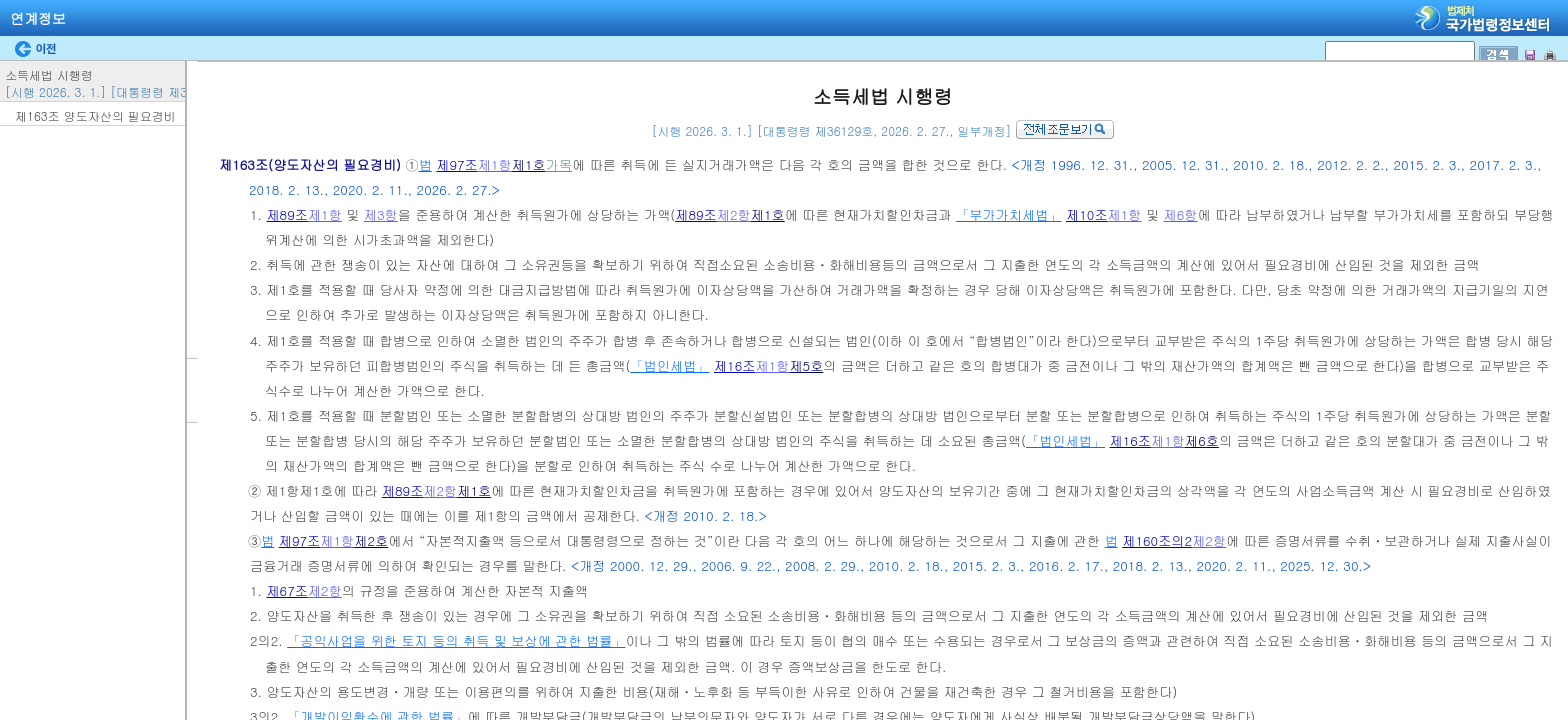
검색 (6, 0)
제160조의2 (1157, 540)
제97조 (457, 164)
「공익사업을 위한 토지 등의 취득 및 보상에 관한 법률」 (456, 640)
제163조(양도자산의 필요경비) (312, 164)
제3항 (381, 214)
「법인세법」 (669, 365)
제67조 (287, 590)
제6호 (1202, 440)
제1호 (529, 164)
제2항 (734, 214)
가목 (559, 164)
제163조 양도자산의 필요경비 (95, 115)
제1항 (495, 164)
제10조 (1087, 214)
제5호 (806, 365)
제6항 (1181, 214)
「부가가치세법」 (1009, 214)
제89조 (287, 214)
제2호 (371, 540)
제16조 (735, 365)
